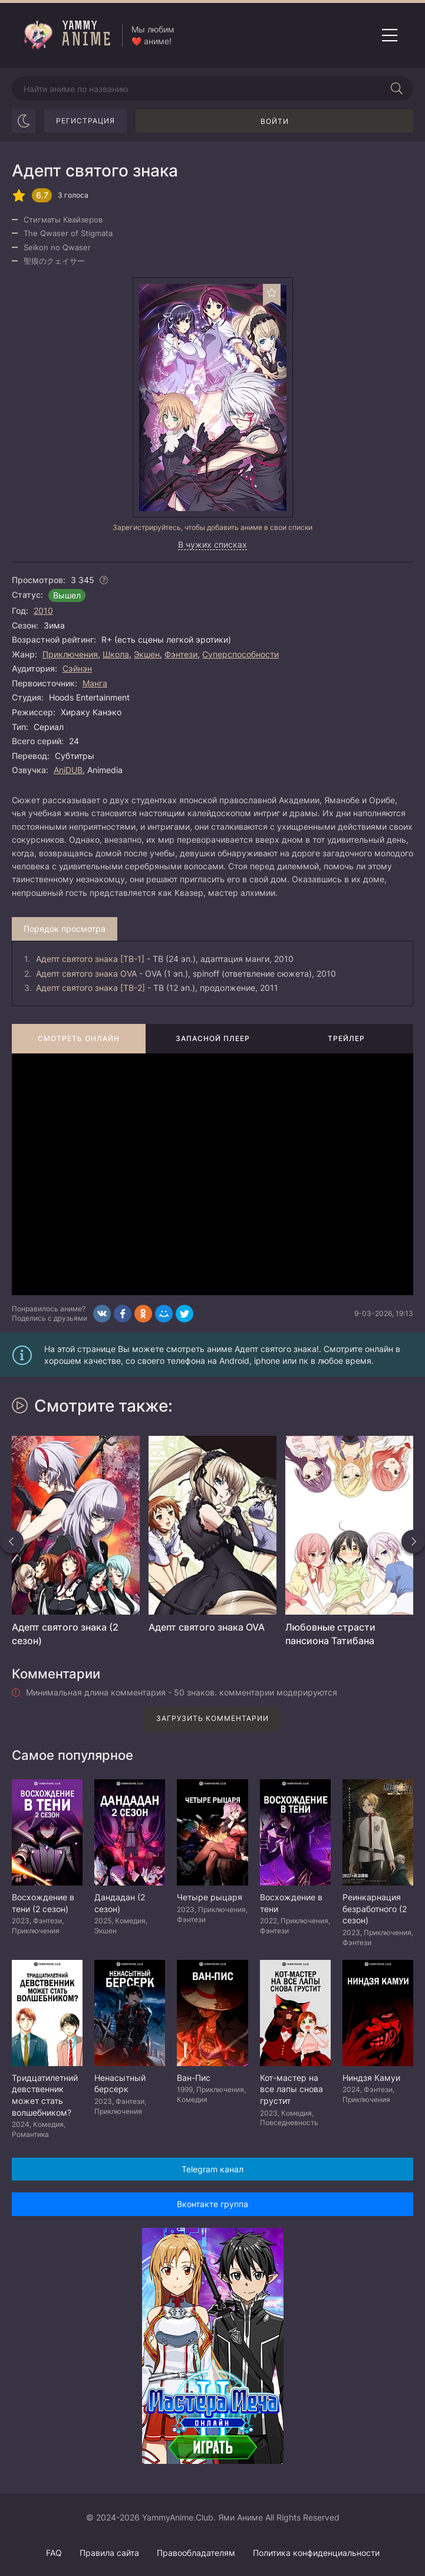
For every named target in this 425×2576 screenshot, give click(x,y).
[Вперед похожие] (413, 1541)
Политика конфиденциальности (316, 2553)
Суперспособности (240, 654)
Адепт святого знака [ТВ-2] (90, 988)
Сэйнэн (77, 668)
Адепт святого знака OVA (86, 973)
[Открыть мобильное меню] (389, 35)
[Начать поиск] (396, 88)
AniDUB (68, 770)
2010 (43, 610)
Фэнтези (180, 654)
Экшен (147, 654)
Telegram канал (212, 2169)
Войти (275, 121)
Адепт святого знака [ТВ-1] (90, 959)
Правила (109, 2553)
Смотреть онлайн (79, 1038)
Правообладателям (196, 2553)
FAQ (54, 2553)
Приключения (70, 654)
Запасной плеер (213, 1038)
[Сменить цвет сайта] (23, 121)
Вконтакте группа (212, 2204)
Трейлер (346, 1038)
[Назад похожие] (12, 1541)
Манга (95, 683)
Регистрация (85, 120)
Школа (116, 654)
